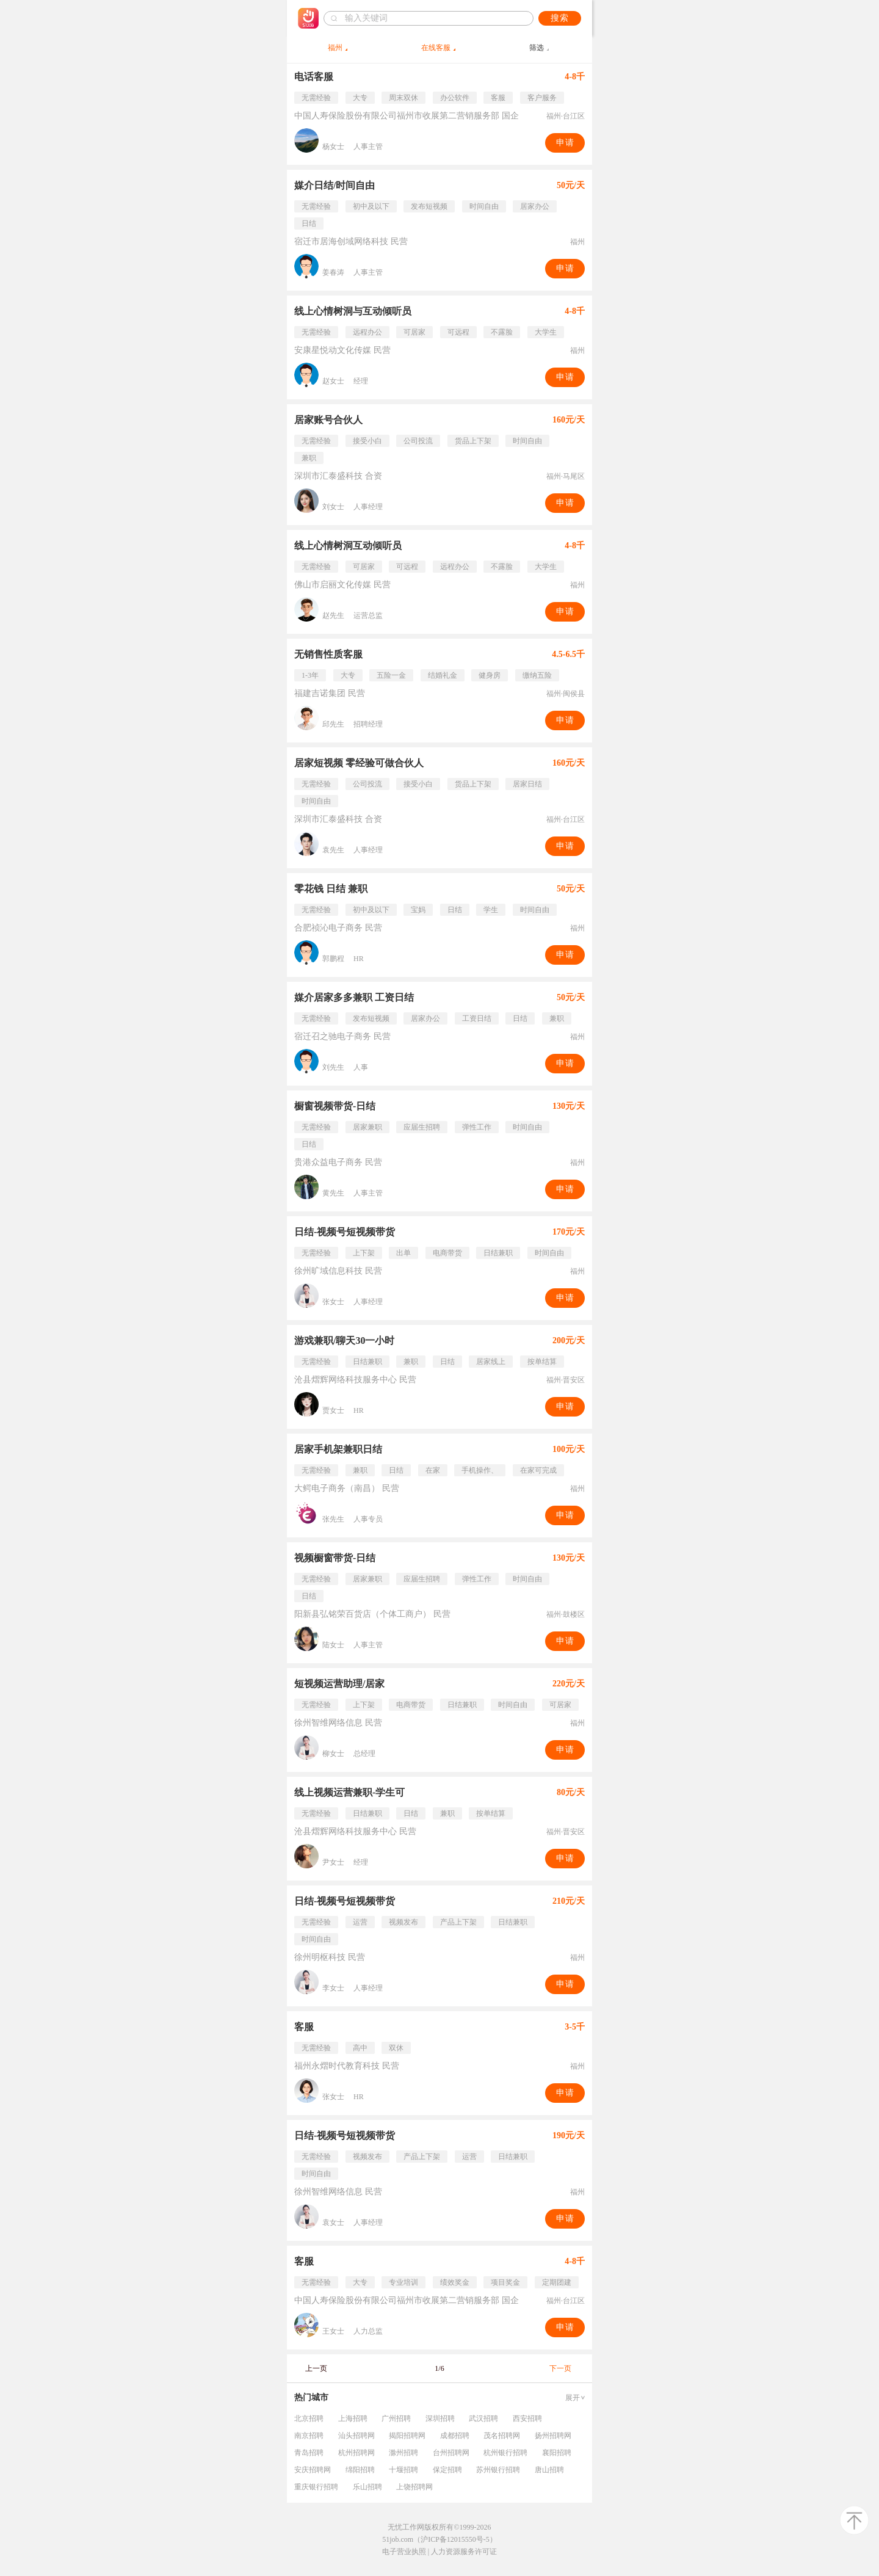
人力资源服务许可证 (464, 2551)
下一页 (560, 2368)
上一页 (316, 2368)
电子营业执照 (404, 2551)
